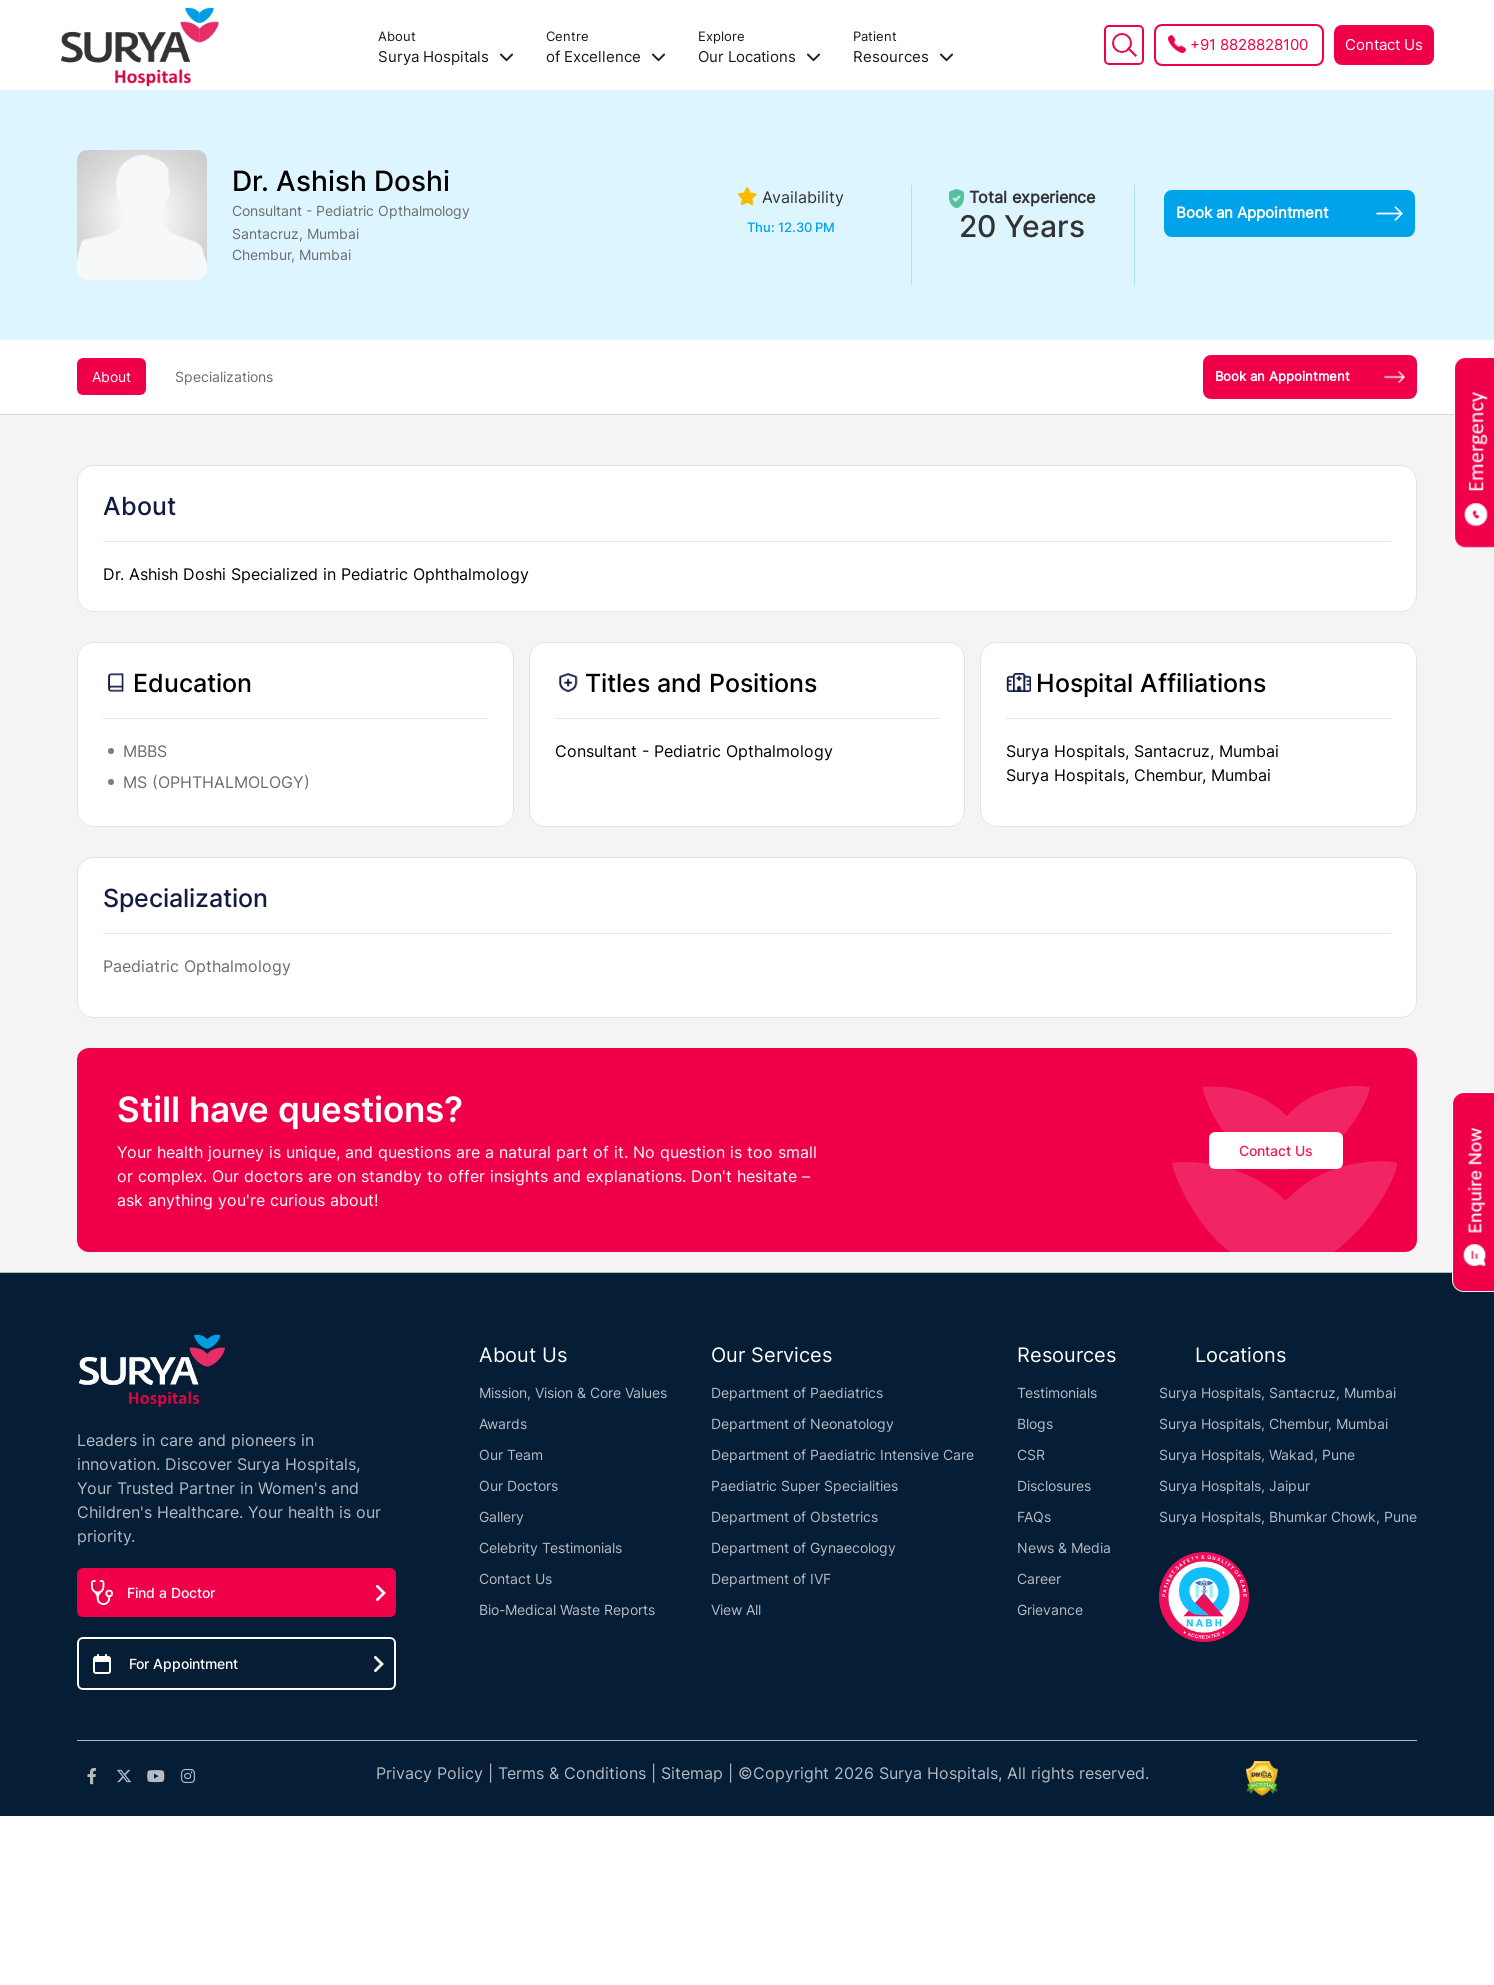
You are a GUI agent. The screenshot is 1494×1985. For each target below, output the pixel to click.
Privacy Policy (429, 1773)
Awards (503, 1423)
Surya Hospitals (446, 47)
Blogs (1035, 1423)
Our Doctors (518, 1485)
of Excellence (606, 47)
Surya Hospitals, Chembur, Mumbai (1273, 1423)
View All (736, 1609)
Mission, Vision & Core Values (573, 1392)
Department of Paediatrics (797, 1392)
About (111, 376)
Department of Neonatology (802, 1423)
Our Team (511, 1454)
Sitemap (692, 1773)
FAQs (1034, 1516)
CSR (1031, 1454)
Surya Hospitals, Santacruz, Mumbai (1277, 1392)
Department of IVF (771, 1578)
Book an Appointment (1289, 212)
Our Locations (759, 47)
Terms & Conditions (572, 1773)
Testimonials (1057, 1392)
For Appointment (183, 1663)
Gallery (501, 1516)
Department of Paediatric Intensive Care (842, 1454)
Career (1039, 1578)
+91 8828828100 (1249, 44)
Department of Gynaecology (803, 1547)
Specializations (224, 376)
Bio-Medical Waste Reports (567, 1609)
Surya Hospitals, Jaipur (1234, 1485)
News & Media (1064, 1547)
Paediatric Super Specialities (804, 1485)
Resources (903, 47)
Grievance (1050, 1609)
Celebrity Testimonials (550, 1547)
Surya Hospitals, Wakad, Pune (1257, 1454)
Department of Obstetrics (794, 1516)
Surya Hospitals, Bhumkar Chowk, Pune (1288, 1516)
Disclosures (1054, 1485)
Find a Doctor (171, 1592)
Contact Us (1384, 44)
